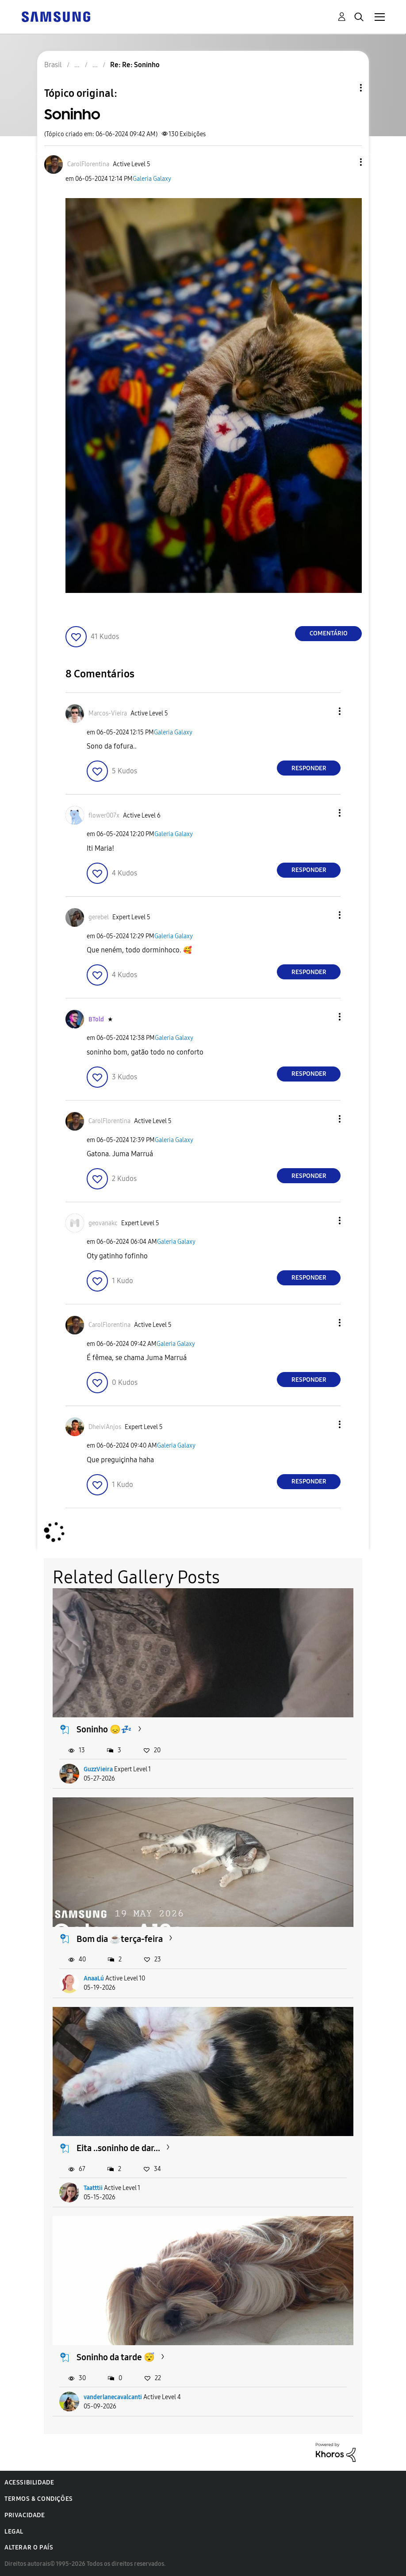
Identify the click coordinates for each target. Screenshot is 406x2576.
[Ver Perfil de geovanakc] (103, 1223)
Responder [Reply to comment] (308, 768)
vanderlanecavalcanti (113, 2397)
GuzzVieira (98, 1769)
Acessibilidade (29, 2482)
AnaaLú (94, 1978)
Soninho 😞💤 (104, 1729)
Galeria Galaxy (152, 179)
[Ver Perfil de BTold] (96, 1019)
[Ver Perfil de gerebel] (98, 917)
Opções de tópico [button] (346, 88)
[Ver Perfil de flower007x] (103, 815)
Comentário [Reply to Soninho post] (329, 633)
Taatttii (93, 2188)
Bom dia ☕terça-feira (120, 1939)
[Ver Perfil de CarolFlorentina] (88, 164)
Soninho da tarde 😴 (116, 2357)
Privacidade (24, 2515)
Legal (13, 2531)
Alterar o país (28, 2547)
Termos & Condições (38, 2499)
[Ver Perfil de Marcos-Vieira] (107, 713)
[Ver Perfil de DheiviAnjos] (104, 1427)
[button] (346, 162)
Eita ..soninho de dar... (118, 2148)
